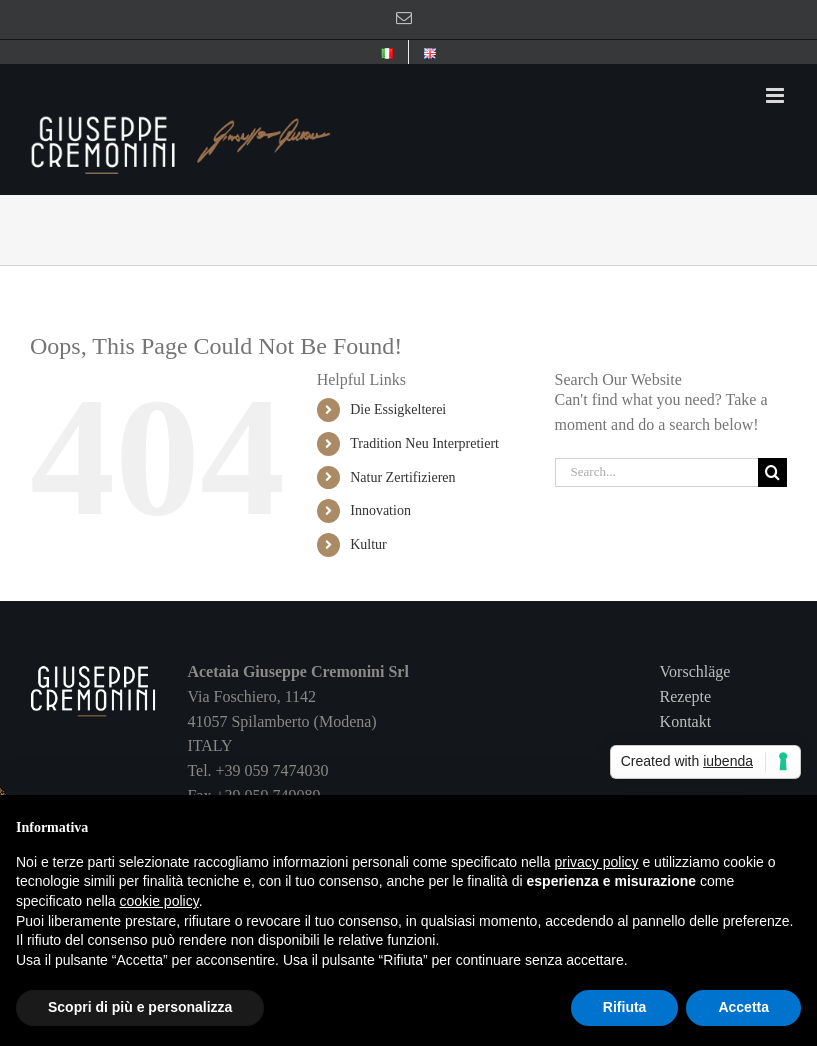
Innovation (380, 510)
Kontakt (686, 721)
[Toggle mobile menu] (776, 95)
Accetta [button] (743, 1007)
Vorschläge (695, 671)
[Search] (772, 472)
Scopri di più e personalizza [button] (140, 1007)
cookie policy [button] (159, 901)
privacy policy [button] (597, 862)
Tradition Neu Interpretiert (424, 443)
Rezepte (686, 696)
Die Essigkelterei (398, 409)
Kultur (368, 544)
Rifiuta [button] (625, 1007)
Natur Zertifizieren (402, 477)
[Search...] (656, 472)
